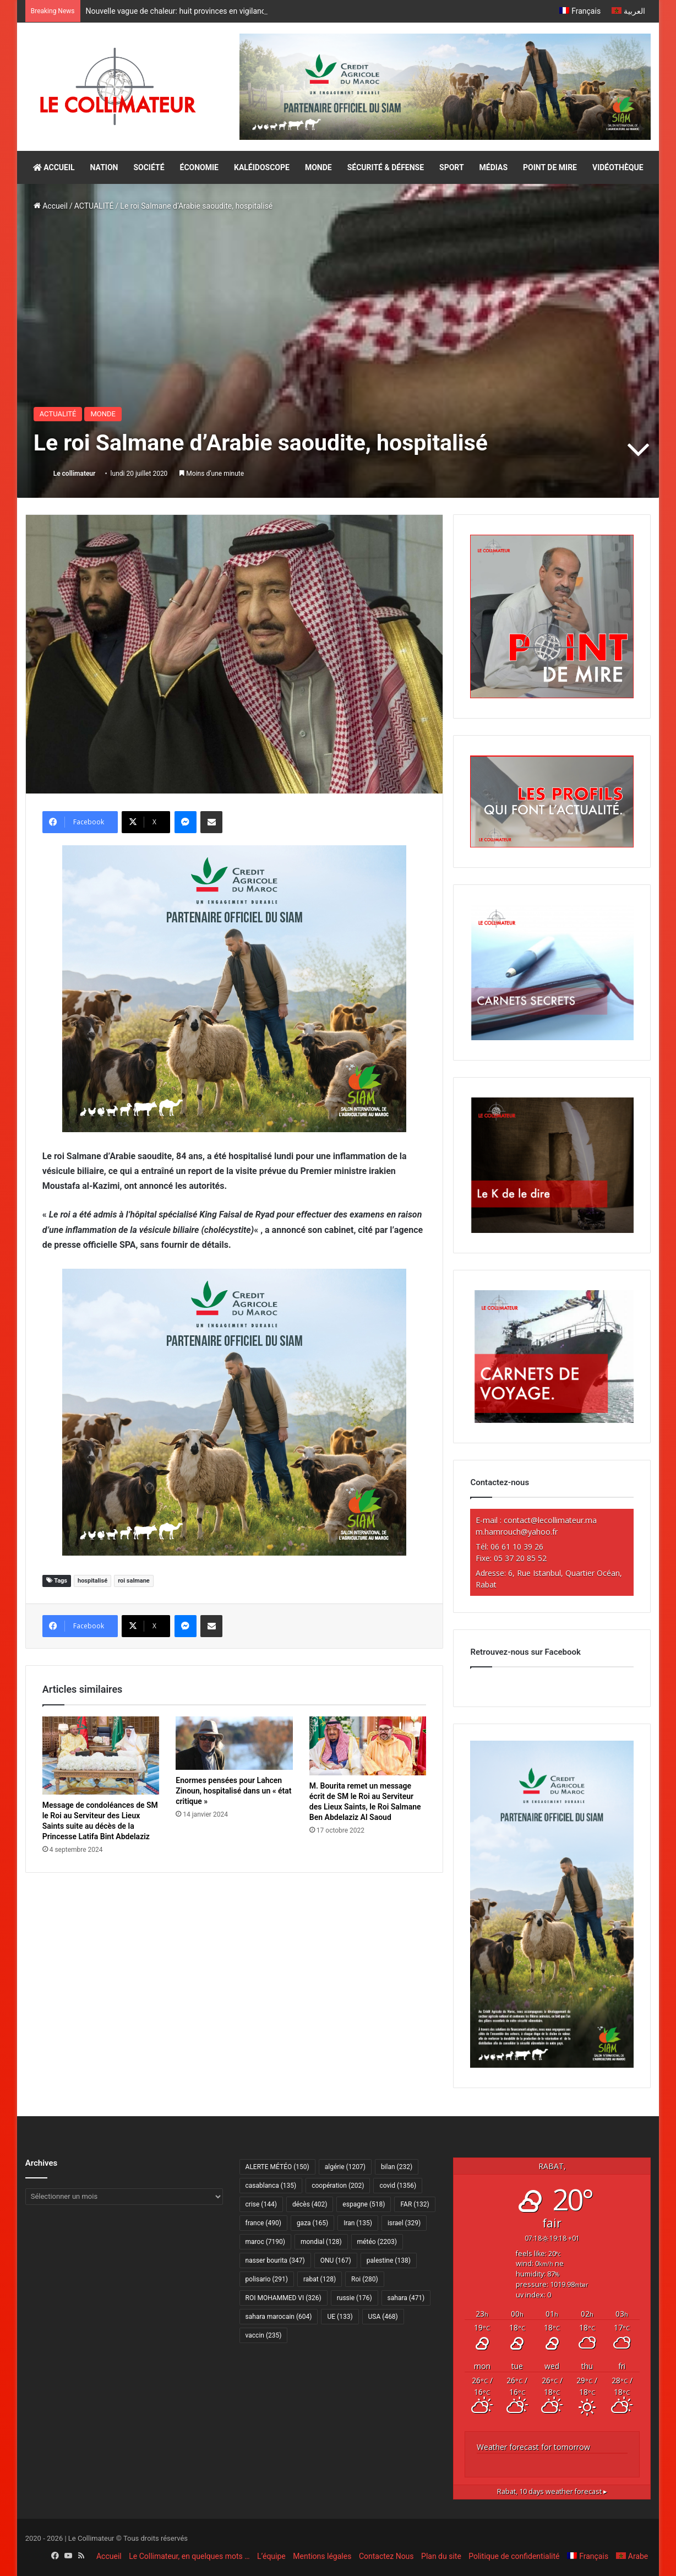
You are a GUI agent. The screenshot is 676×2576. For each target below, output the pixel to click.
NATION (104, 167)
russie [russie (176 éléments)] (354, 2298)
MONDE (318, 167)
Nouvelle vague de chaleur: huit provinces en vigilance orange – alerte (205, 11)
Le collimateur (74, 473)
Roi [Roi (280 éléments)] (364, 2279)
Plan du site (441, 2556)
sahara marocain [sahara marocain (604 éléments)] (279, 2316)
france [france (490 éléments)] (263, 2223)
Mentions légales (322, 2556)
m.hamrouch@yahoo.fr (517, 1531)
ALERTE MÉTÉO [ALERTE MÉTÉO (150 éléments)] (277, 2167)
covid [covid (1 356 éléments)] (397, 2185)
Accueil (51, 206)
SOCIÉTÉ (148, 167)
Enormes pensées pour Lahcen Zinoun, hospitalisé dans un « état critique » (233, 1791)
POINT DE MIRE (550, 167)
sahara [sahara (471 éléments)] (406, 2298)
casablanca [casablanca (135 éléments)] (271, 2185)
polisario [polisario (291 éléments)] (267, 2279)
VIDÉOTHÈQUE (618, 167)
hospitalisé (92, 1580)
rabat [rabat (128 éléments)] (319, 2279)
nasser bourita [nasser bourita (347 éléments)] (275, 2260)
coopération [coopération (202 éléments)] (338, 2185)
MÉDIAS (493, 167)
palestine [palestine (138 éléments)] (389, 2260)
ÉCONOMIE (199, 167)
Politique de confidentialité (513, 2556)
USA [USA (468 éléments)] (383, 2316)
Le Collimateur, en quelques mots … (189, 2556)
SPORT (451, 167)
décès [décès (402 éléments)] (309, 2204)
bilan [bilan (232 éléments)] (396, 2167)
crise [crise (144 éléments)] (261, 2204)
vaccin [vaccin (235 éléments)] (264, 2335)
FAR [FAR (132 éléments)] (414, 2204)
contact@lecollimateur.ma (550, 1520)
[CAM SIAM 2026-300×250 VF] (234, 988)
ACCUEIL (54, 167)
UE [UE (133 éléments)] (339, 2316)
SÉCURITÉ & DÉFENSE (385, 167)
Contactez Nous (386, 2556)
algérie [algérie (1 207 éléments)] (345, 2167)
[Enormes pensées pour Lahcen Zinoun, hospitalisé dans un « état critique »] (234, 1743)
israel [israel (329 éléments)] (404, 2223)
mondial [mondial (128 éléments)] (321, 2242)
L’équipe (271, 2556)
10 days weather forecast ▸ (552, 2491)
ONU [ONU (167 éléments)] (335, 2260)
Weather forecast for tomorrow (533, 2447)
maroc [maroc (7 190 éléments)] (265, 2242)
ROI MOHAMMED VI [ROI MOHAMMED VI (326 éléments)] (283, 2298)
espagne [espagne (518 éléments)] (363, 2204)
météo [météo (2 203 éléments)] (377, 2242)
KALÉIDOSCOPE (262, 167)
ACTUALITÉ (94, 206)
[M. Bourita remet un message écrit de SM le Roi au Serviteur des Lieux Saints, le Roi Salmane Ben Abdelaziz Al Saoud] (368, 1745)
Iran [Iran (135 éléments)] (358, 2223)
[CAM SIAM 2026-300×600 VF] (552, 2065)
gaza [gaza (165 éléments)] (312, 2223)
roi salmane (134, 1580)
